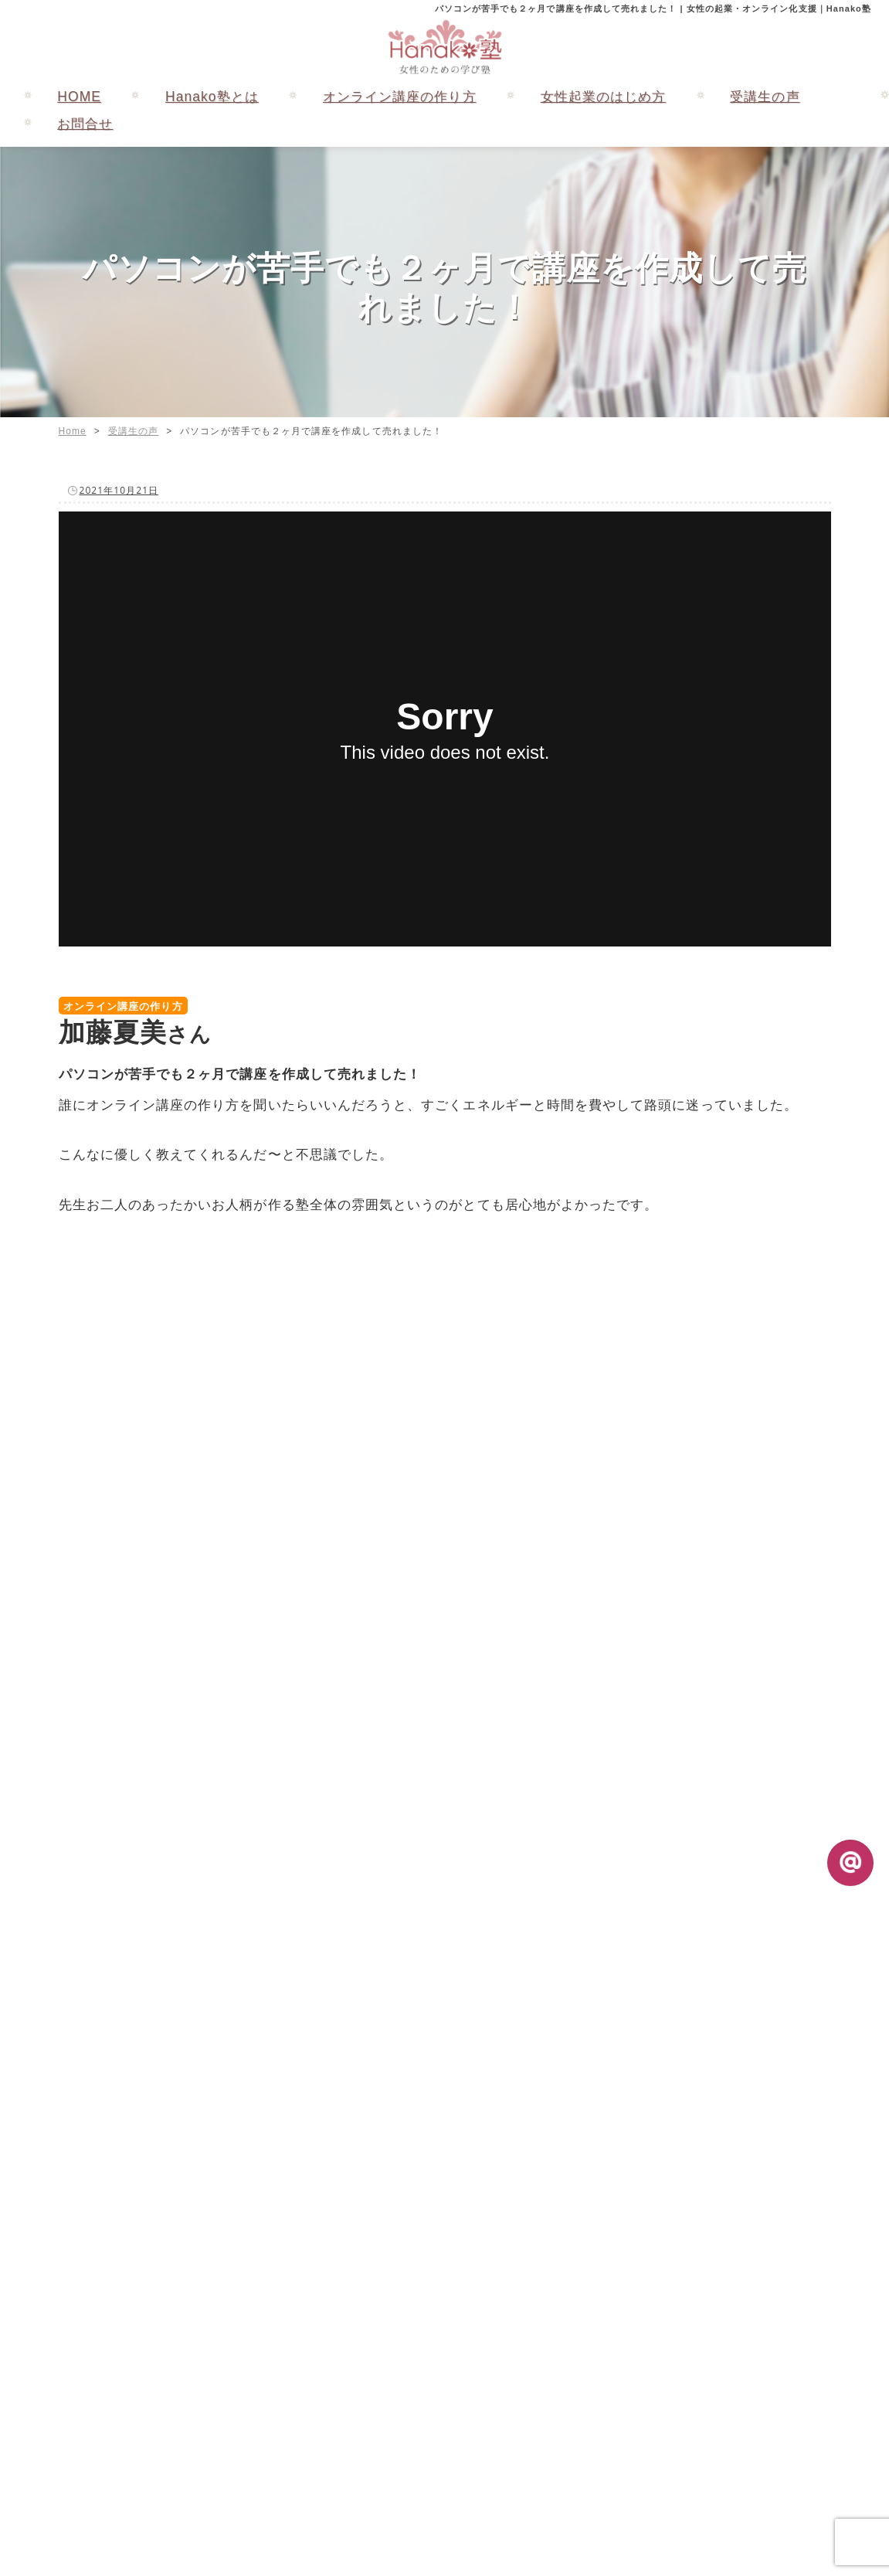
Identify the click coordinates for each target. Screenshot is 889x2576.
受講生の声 (764, 96)
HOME (79, 96)
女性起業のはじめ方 (604, 96)
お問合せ (85, 123)
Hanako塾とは (212, 96)
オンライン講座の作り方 (400, 96)
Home (73, 431)
